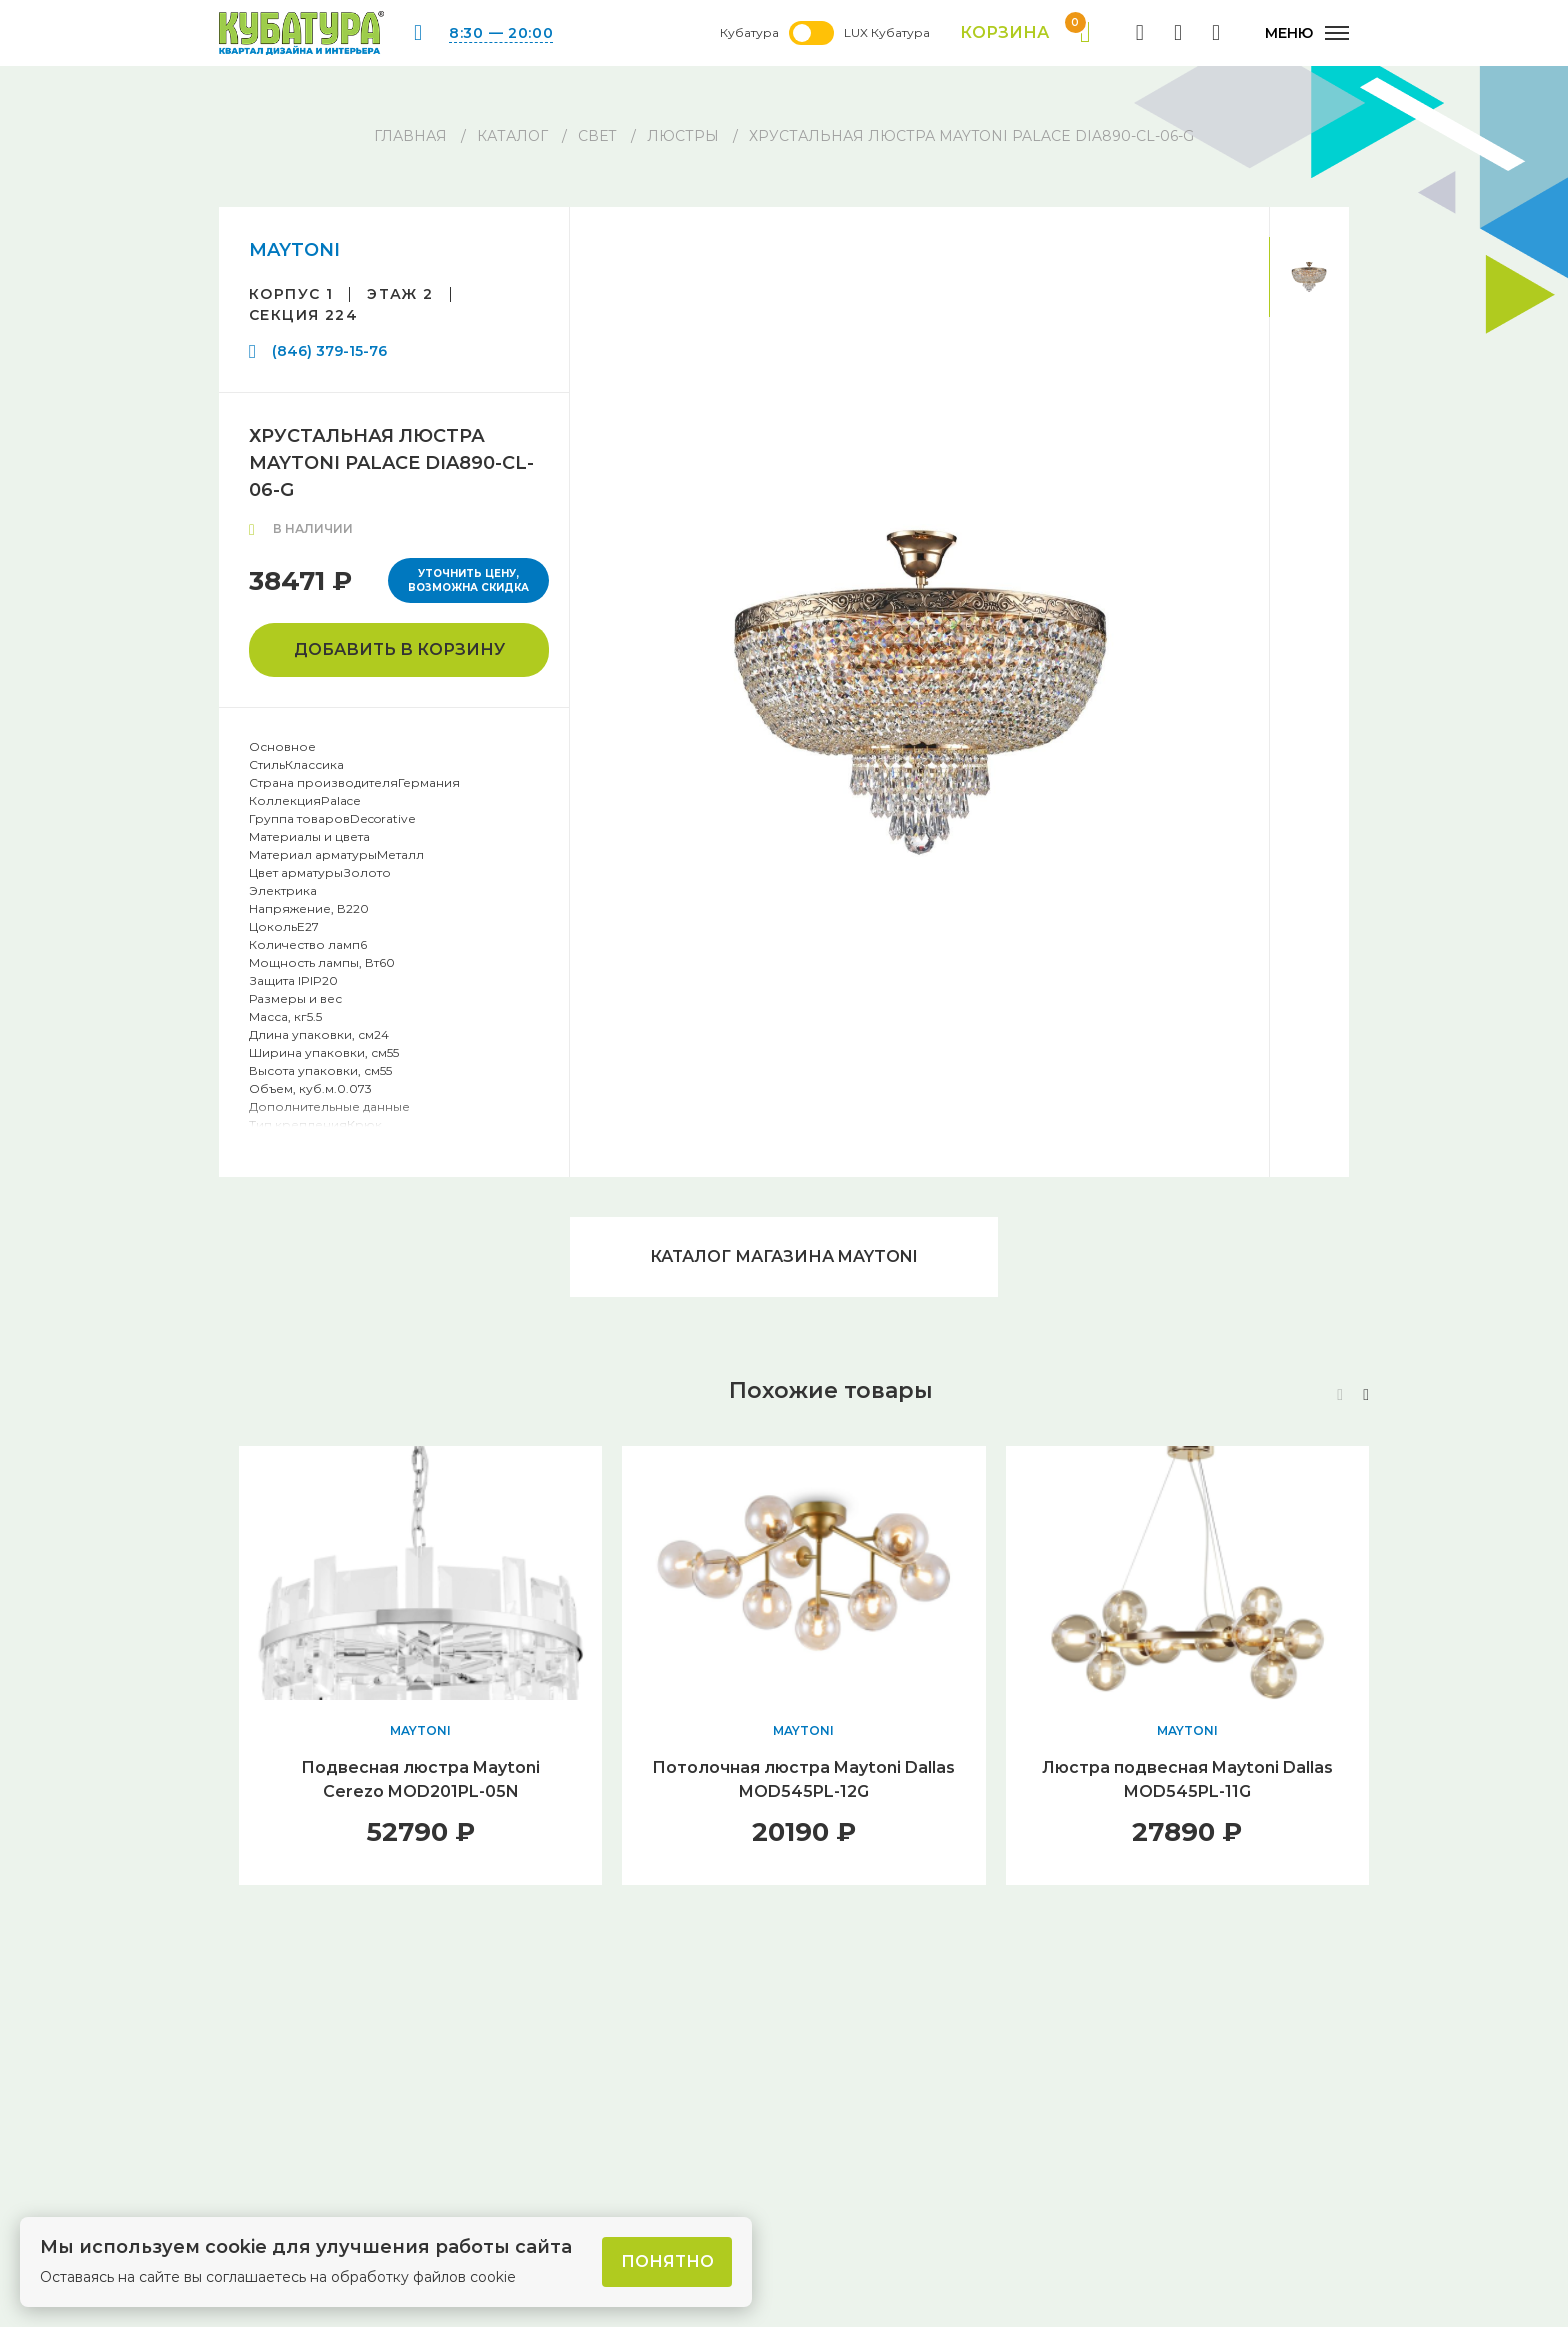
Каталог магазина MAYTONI (784, 1256)
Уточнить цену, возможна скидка (468, 580)
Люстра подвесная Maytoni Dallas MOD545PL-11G (1187, 1779)
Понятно (667, 2261)
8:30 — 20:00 (501, 33)
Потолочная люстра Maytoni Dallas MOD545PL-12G (803, 1779)
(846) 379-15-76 (329, 351)
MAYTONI (294, 250)
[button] (1366, 1395)
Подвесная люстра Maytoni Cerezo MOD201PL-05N (420, 1779)
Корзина (1025, 33)
